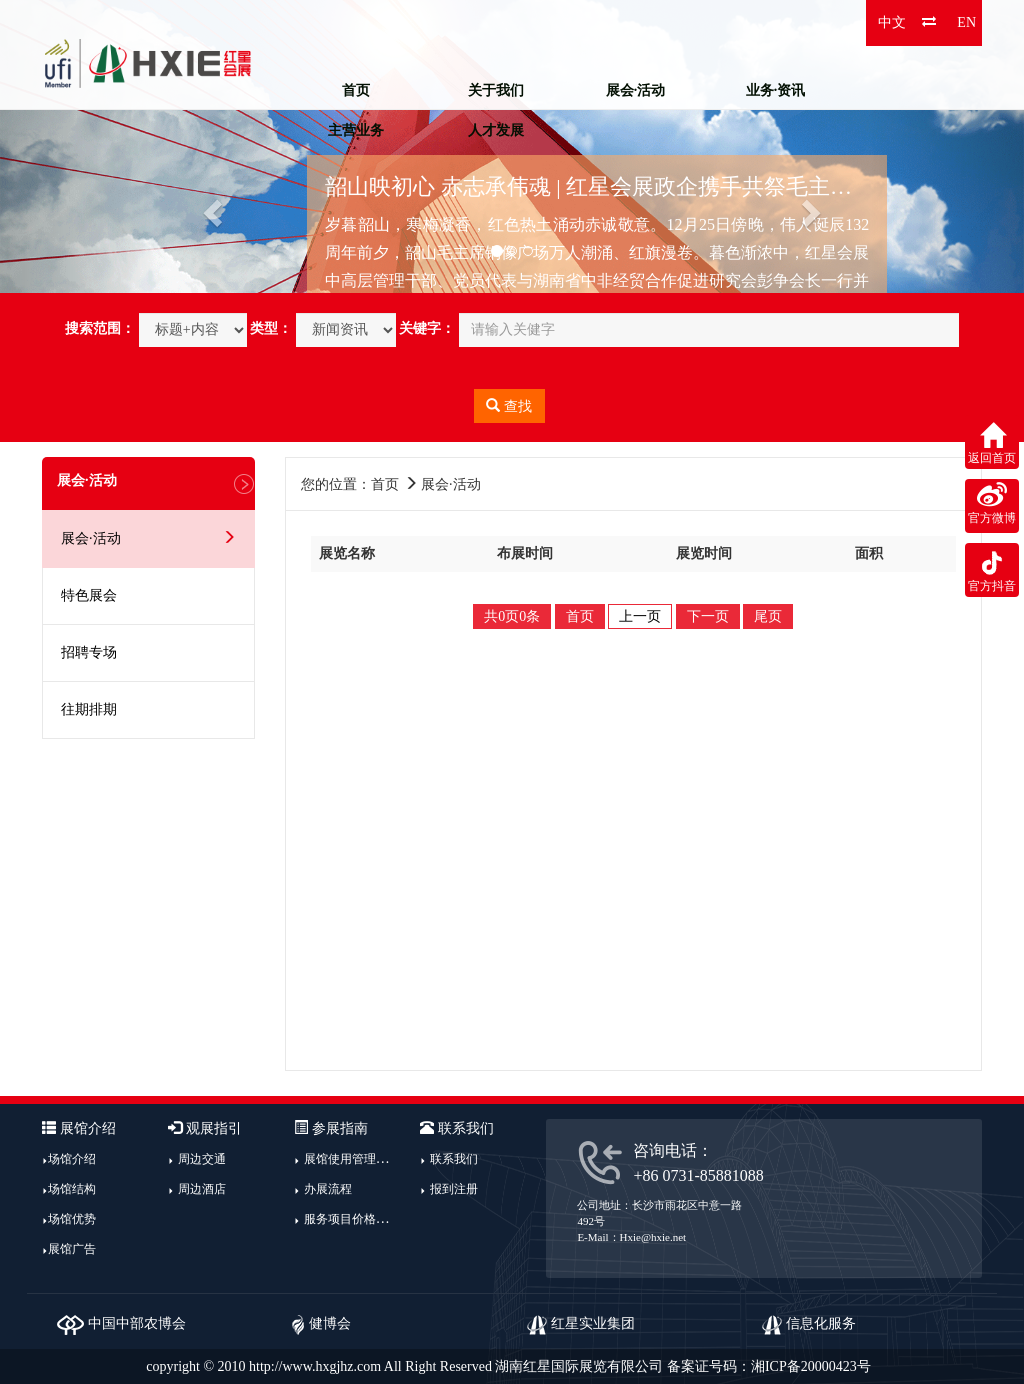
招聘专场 (89, 652)
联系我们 (454, 1159)
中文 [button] (892, 22)
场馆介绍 (72, 1159)
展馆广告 (72, 1249)
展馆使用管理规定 (352, 1159)
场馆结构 (72, 1189)
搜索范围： (100, 328)
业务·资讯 (776, 90)
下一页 (708, 616)
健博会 (321, 1323)
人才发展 (496, 130)
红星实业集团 (581, 1323)
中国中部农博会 (121, 1323)
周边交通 (202, 1159)
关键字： (427, 328)
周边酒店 (202, 1189)
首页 (356, 90)
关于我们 (496, 90)
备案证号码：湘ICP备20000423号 (769, 1366)
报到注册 (454, 1189)
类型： (271, 328)
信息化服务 (809, 1323)
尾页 (768, 616)
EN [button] (966, 22)
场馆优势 (72, 1219)
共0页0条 (512, 616)
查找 (509, 406)
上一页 (640, 616)
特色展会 (89, 595)
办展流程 (328, 1189)
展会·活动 (636, 90)
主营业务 (356, 130)
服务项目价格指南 (352, 1219)
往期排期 (89, 709)
